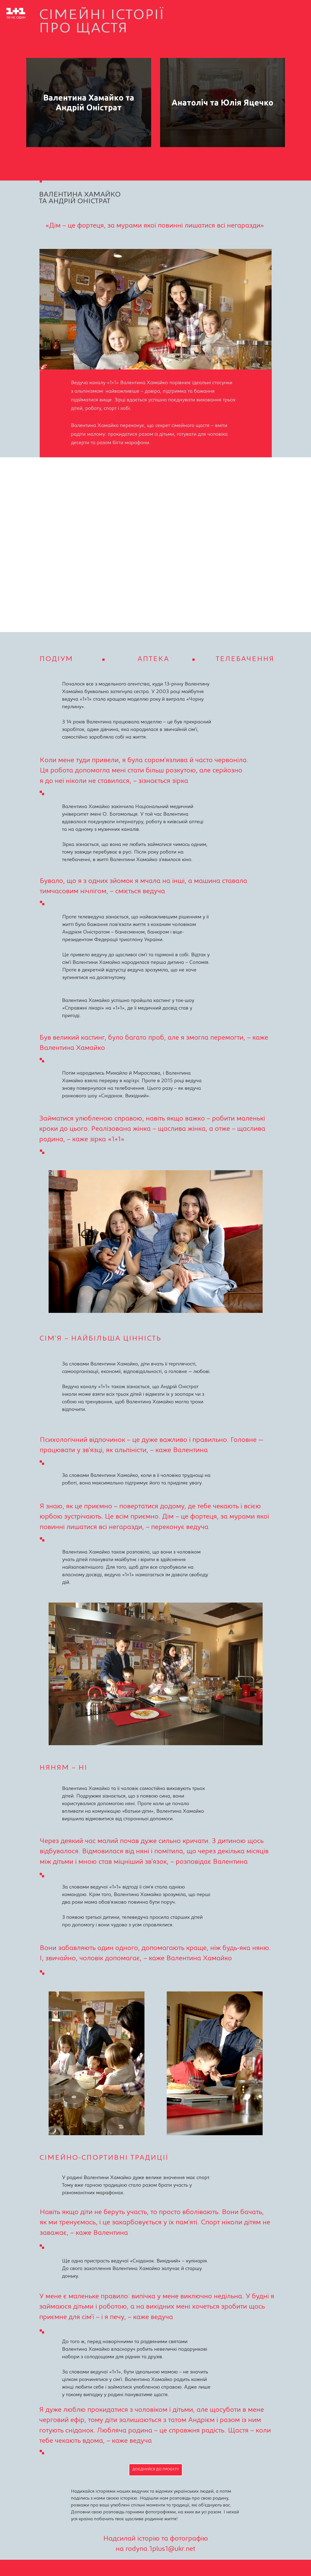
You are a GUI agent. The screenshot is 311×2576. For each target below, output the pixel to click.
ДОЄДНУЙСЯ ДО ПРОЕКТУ (155, 2469)
